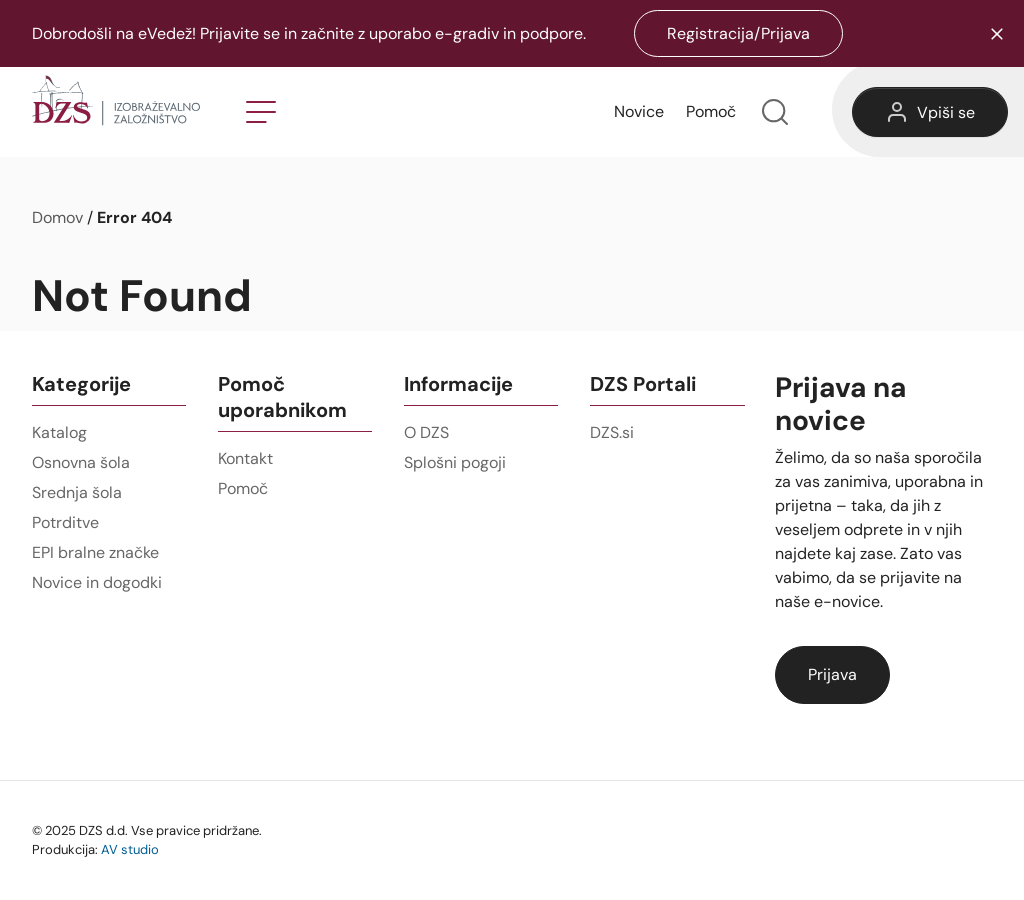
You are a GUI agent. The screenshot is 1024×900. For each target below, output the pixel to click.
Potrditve (65, 522)
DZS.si (612, 432)
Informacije (458, 384)
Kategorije (81, 384)
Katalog (59, 432)
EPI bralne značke (95, 552)
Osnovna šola (81, 462)
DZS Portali (643, 384)
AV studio (130, 849)
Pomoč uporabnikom (282, 397)
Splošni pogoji (455, 462)
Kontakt (245, 458)
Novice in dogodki (97, 582)
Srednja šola (77, 492)
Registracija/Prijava (738, 33)
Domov (57, 217)
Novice (639, 111)
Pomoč (711, 111)
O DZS (426, 432)
